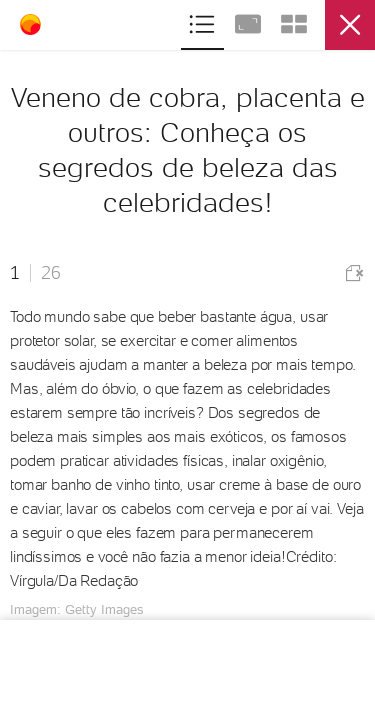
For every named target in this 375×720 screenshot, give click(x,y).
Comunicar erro (355, 273)
